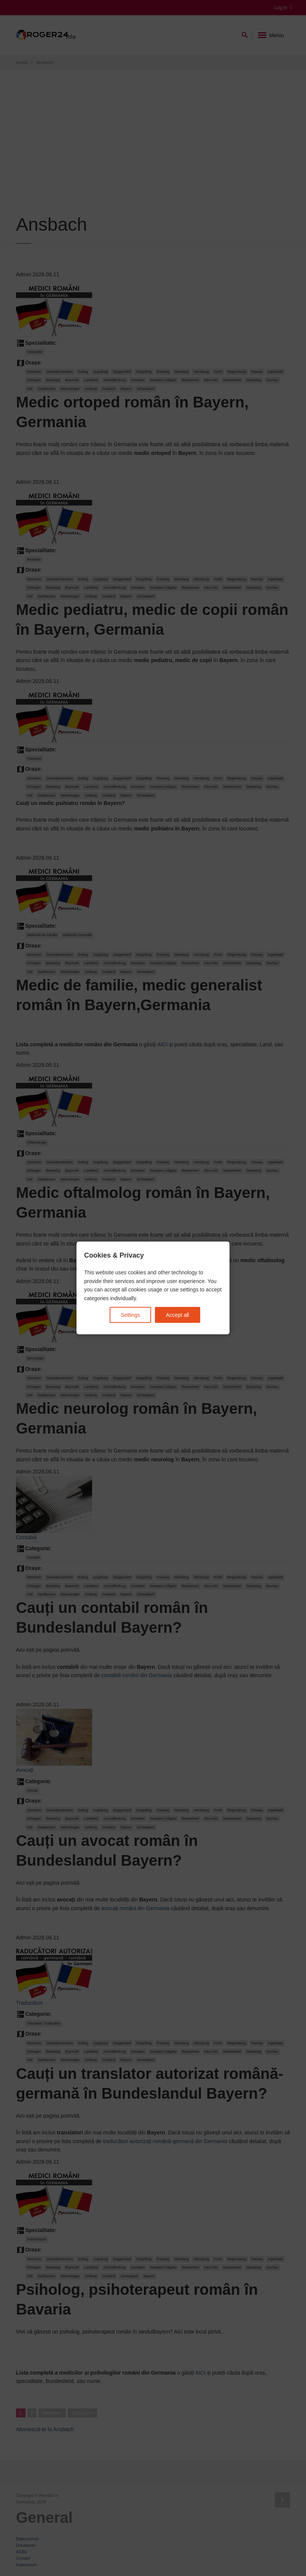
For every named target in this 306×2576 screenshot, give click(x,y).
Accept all (177, 1315)
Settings (130, 1315)
